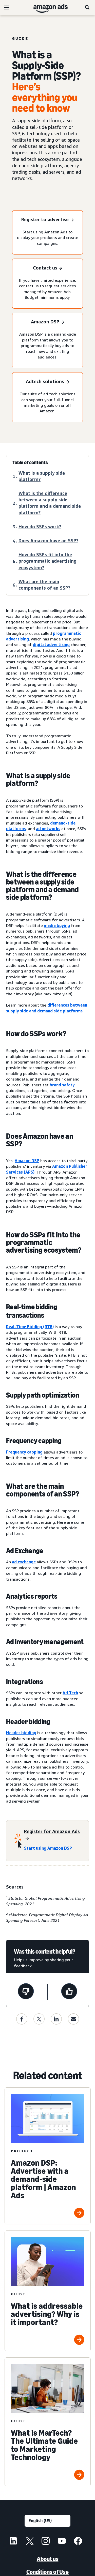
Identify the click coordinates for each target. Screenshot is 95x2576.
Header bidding (21, 1732)
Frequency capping (24, 1452)
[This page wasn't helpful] (26, 1992)
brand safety (62, 1084)
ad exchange (24, 1561)
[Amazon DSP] (47, 322)
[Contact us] (47, 268)
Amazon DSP (27, 1160)
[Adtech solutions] (47, 382)
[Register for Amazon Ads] (53, 1834)
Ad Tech (70, 1692)
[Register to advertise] (47, 220)
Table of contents (30, 462)
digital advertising (51, 644)
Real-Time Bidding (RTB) (30, 1326)
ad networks (48, 828)
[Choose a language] (47, 2521)
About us (48, 2559)
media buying (57, 925)
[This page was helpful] (69, 1992)
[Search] (87, 7)
